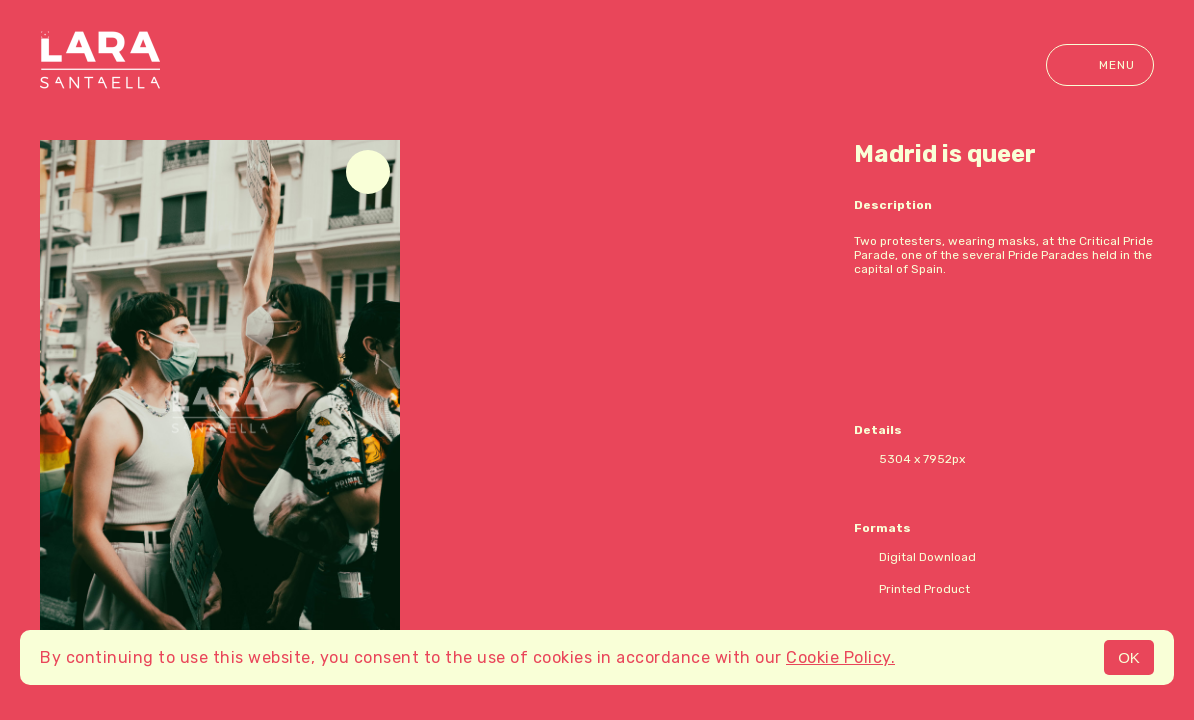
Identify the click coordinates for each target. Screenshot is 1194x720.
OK (1129, 657)
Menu (1100, 65)
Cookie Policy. (840, 657)
